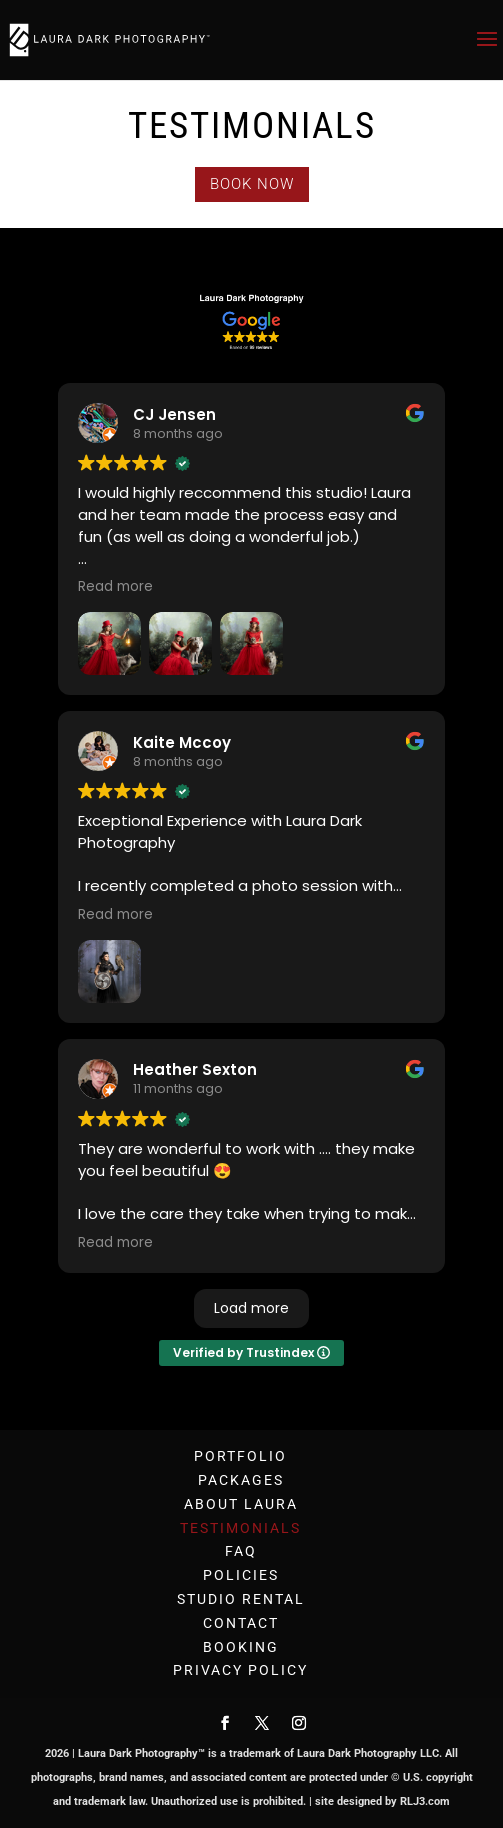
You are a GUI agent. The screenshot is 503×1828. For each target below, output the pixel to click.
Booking (241, 1647)
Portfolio (240, 1456)
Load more (251, 1308)
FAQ (241, 1551)
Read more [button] (115, 587)
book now (252, 184)
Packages (241, 1480)
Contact (241, 1623)
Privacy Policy (240, 1670)
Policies (241, 1575)
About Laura (241, 1504)
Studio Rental (241, 1599)
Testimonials (240, 1528)
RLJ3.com (425, 1801)
